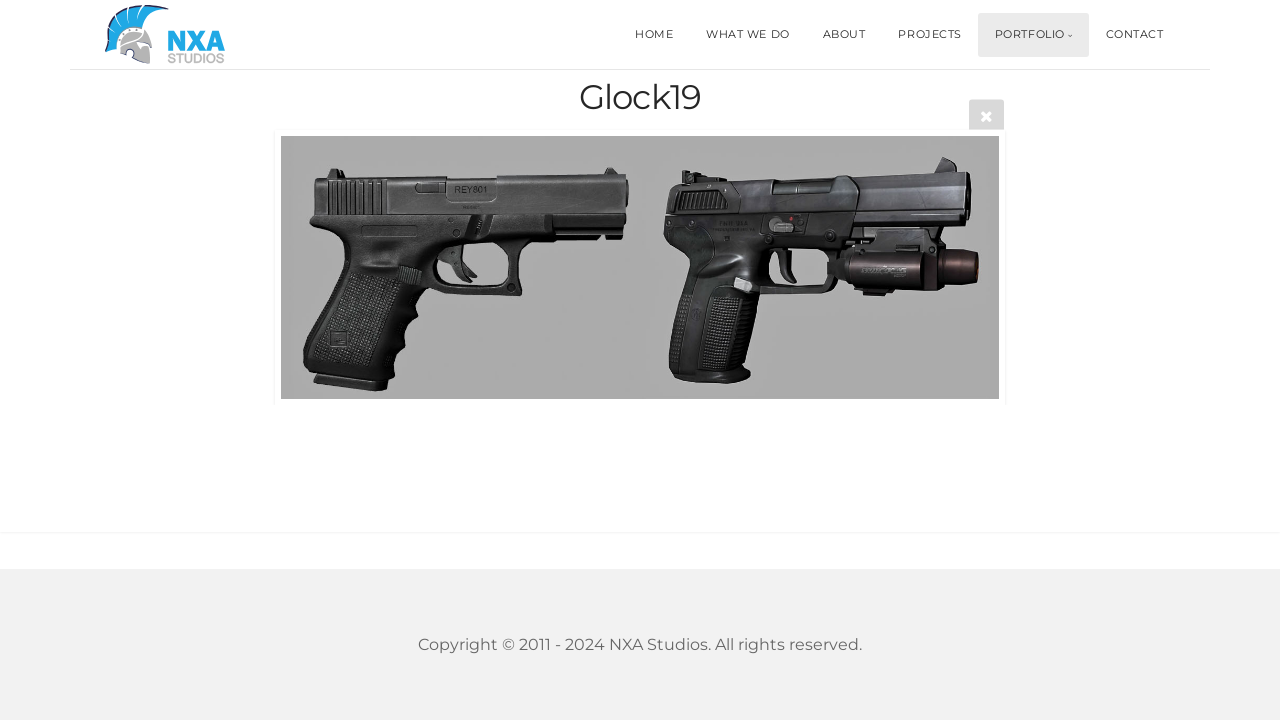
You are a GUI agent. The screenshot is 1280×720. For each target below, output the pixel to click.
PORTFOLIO (1030, 34)
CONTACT (1135, 34)
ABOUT (844, 34)
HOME (654, 34)
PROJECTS (929, 34)
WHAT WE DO (748, 34)
